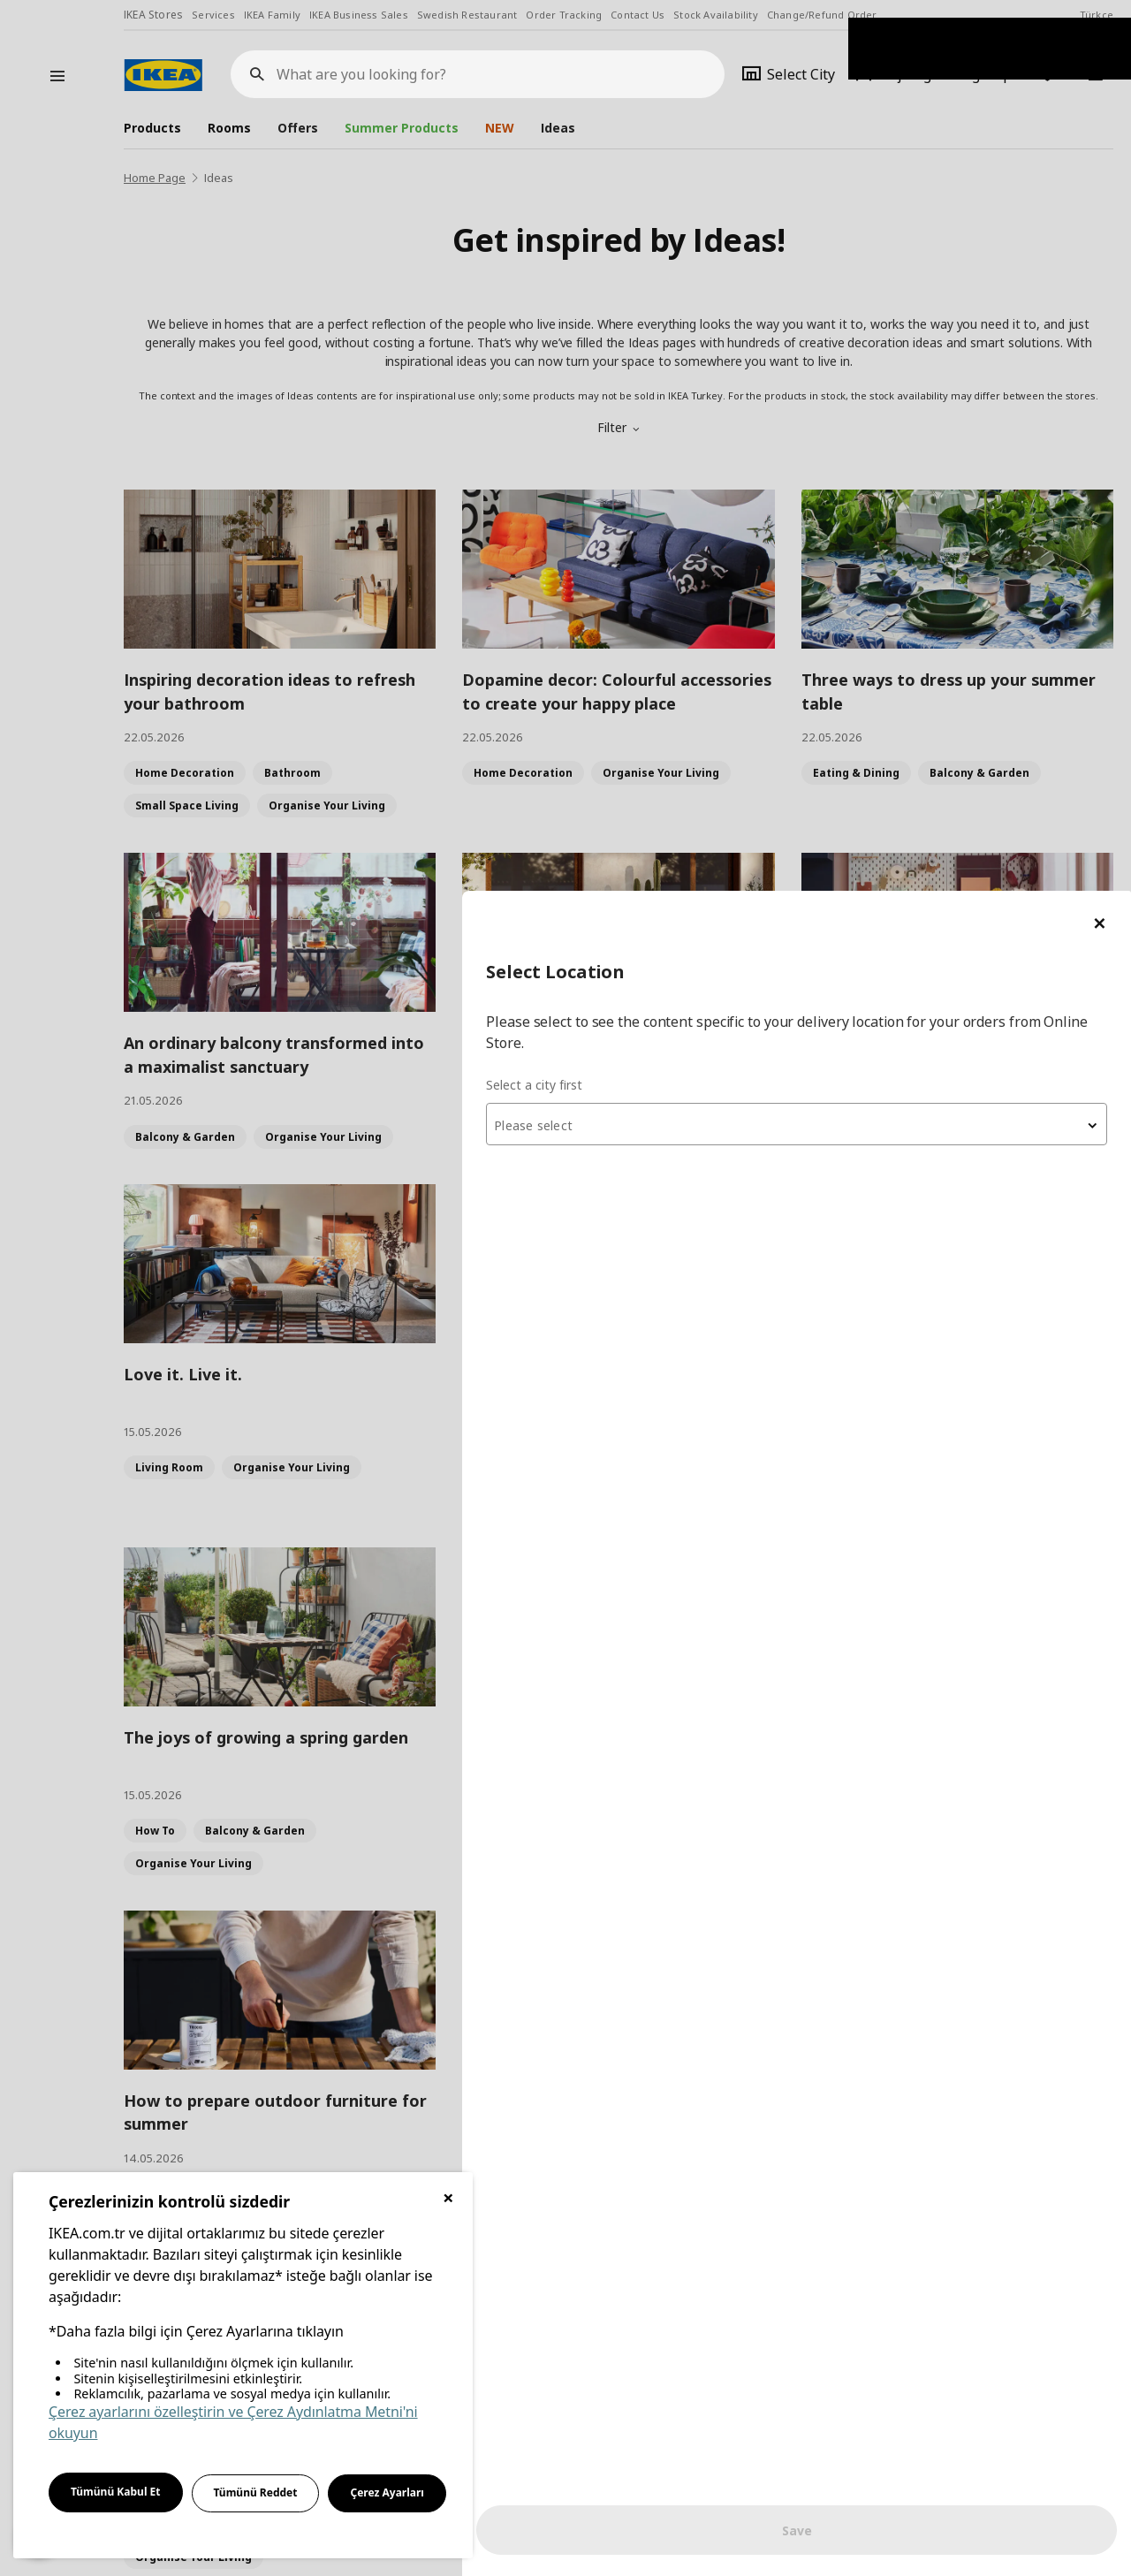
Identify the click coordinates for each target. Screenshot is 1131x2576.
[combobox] (919, 233)
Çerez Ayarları (387, 2492)
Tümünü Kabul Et (116, 2491)
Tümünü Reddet (256, 2492)
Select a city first (779, 194)
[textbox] (919, 235)
